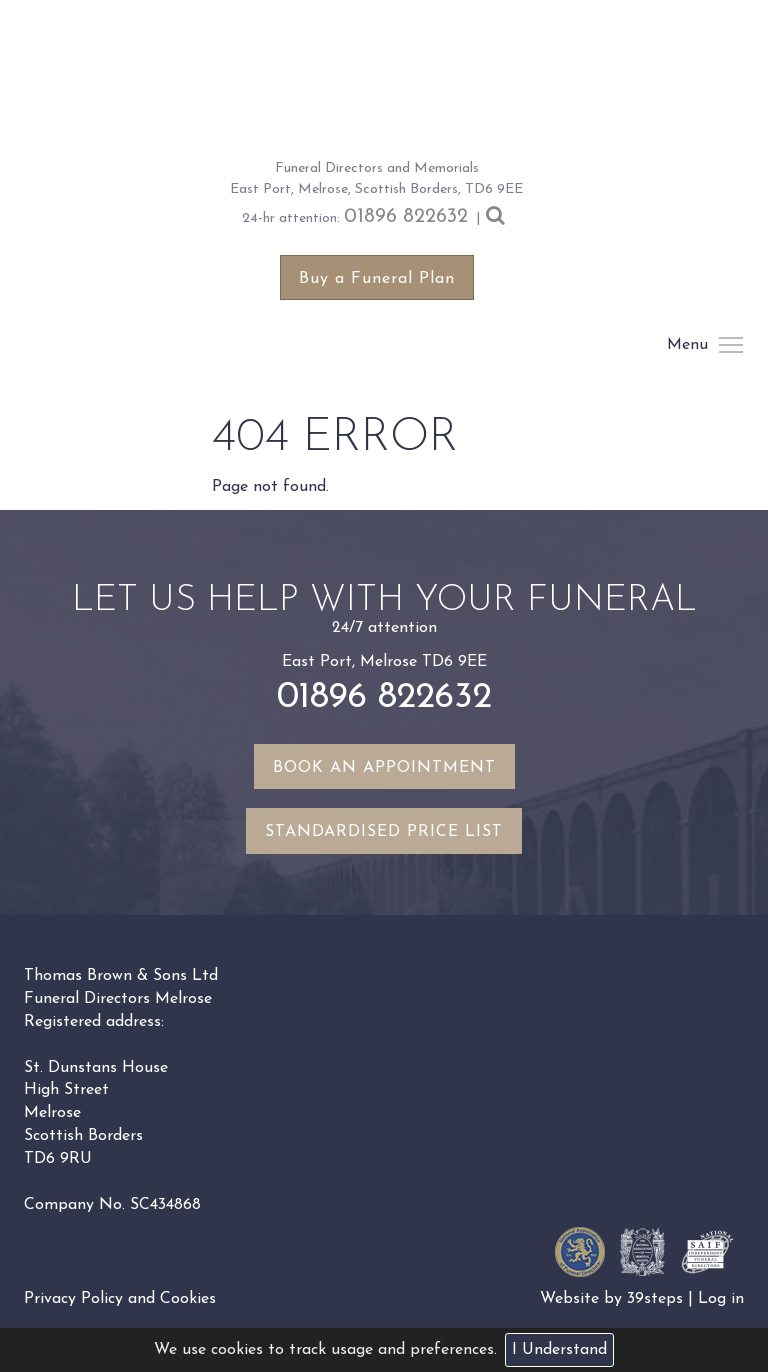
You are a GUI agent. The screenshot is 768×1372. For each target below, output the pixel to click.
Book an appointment (384, 768)
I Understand (559, 1350)
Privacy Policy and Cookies (120, 1299)
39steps (655, 1299)
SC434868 (165, 1205)
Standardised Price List (384, 832)
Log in (721, 1299)
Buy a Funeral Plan (377, 279)
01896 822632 (406, 217)
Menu (730, 345)
